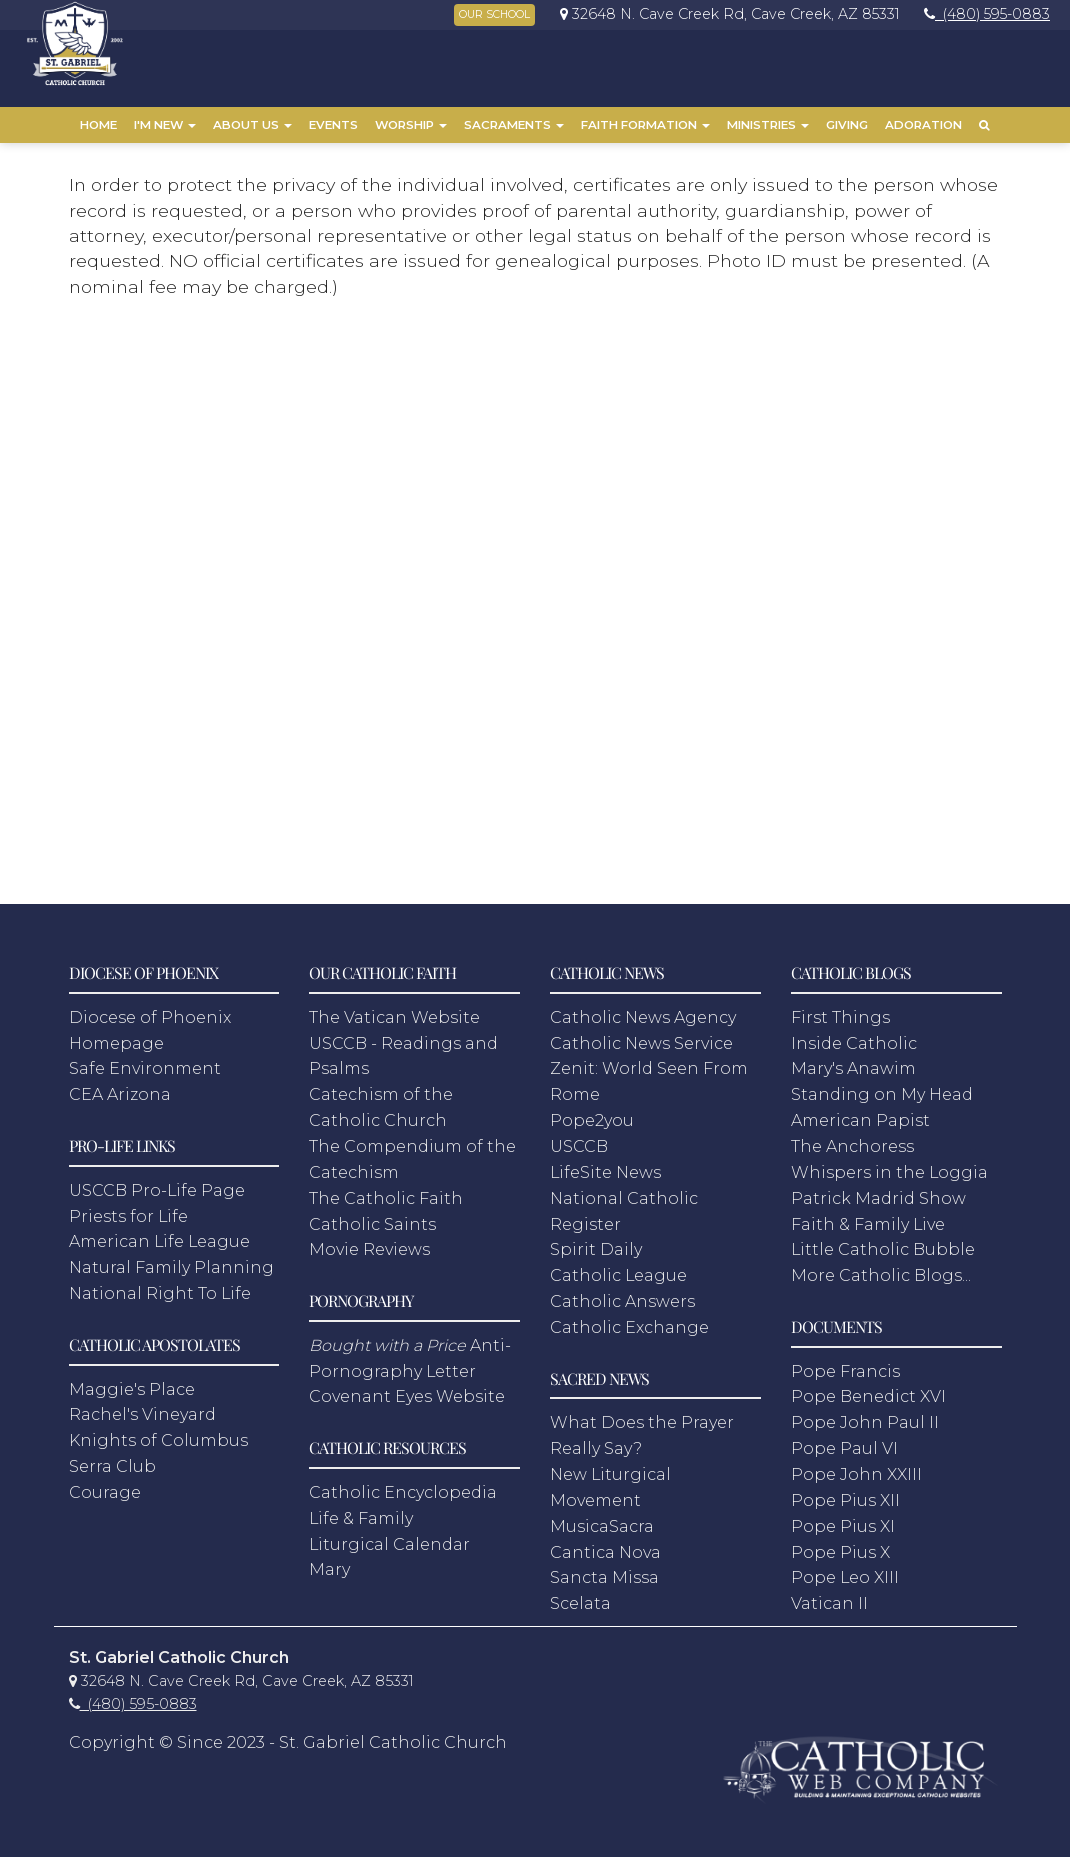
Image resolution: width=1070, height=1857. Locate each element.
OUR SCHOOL (494, 14)
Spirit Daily (596, 1240)
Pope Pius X (840, 1542)
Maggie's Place (132, 1379)
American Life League (159, 1232)
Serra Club (112, 1457)
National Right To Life (160, 1284)
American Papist (860, 1111)
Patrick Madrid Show (878, 1188)
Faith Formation (645, 125)
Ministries (768, 125)
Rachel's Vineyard (142, 1405)
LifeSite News (605, 1163)
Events (333, 125)
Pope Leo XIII (845, 1568)
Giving (847, 125)
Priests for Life (128, 1206)
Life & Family (361, 1509)
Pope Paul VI (844, 1439)
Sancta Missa (604, 1568)
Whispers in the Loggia (889, 1163)
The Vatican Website (394, 1008)
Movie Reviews (369, 1240)
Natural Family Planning (171, 1258)
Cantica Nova (605, 1542)
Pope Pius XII (845, 1491)
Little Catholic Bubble (883, 1240)
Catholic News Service (641, 1033)
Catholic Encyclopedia (403, 1483)
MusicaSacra (602, 1516)
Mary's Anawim (853, 1059)
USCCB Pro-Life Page (157, 1181)
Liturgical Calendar (389, 1534)
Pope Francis (845, 1361)
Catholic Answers (622, 1292)
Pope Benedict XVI (868, 1387)
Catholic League (618, 1266)
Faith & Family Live (868, 1214)
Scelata (580, 1594)
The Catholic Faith (386, 1188)
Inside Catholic (854, 1033)
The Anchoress (852, 1137)
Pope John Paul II (865, 1413)
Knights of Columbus (158, 1431)
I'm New (165, 125)
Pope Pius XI (843, 1516)
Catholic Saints (372, 1214)
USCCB (579, 1137)
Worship (411, 125)
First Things (840, 1008)
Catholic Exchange (629, 1318)
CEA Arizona (120, 1085)
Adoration (923, 125)
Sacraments (514, 125)
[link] (725, 14)
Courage (105, 1483)
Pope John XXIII (856, 1465)
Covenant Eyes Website (407, 1387)
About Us (252, 125)
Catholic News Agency (643, 1008)
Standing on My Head (882, 1085)
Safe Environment (145, 1059)
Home (98, 125)
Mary (329, 1560)
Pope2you (592, 1111)
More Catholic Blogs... (881, 1266)
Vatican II (829, 1594)
